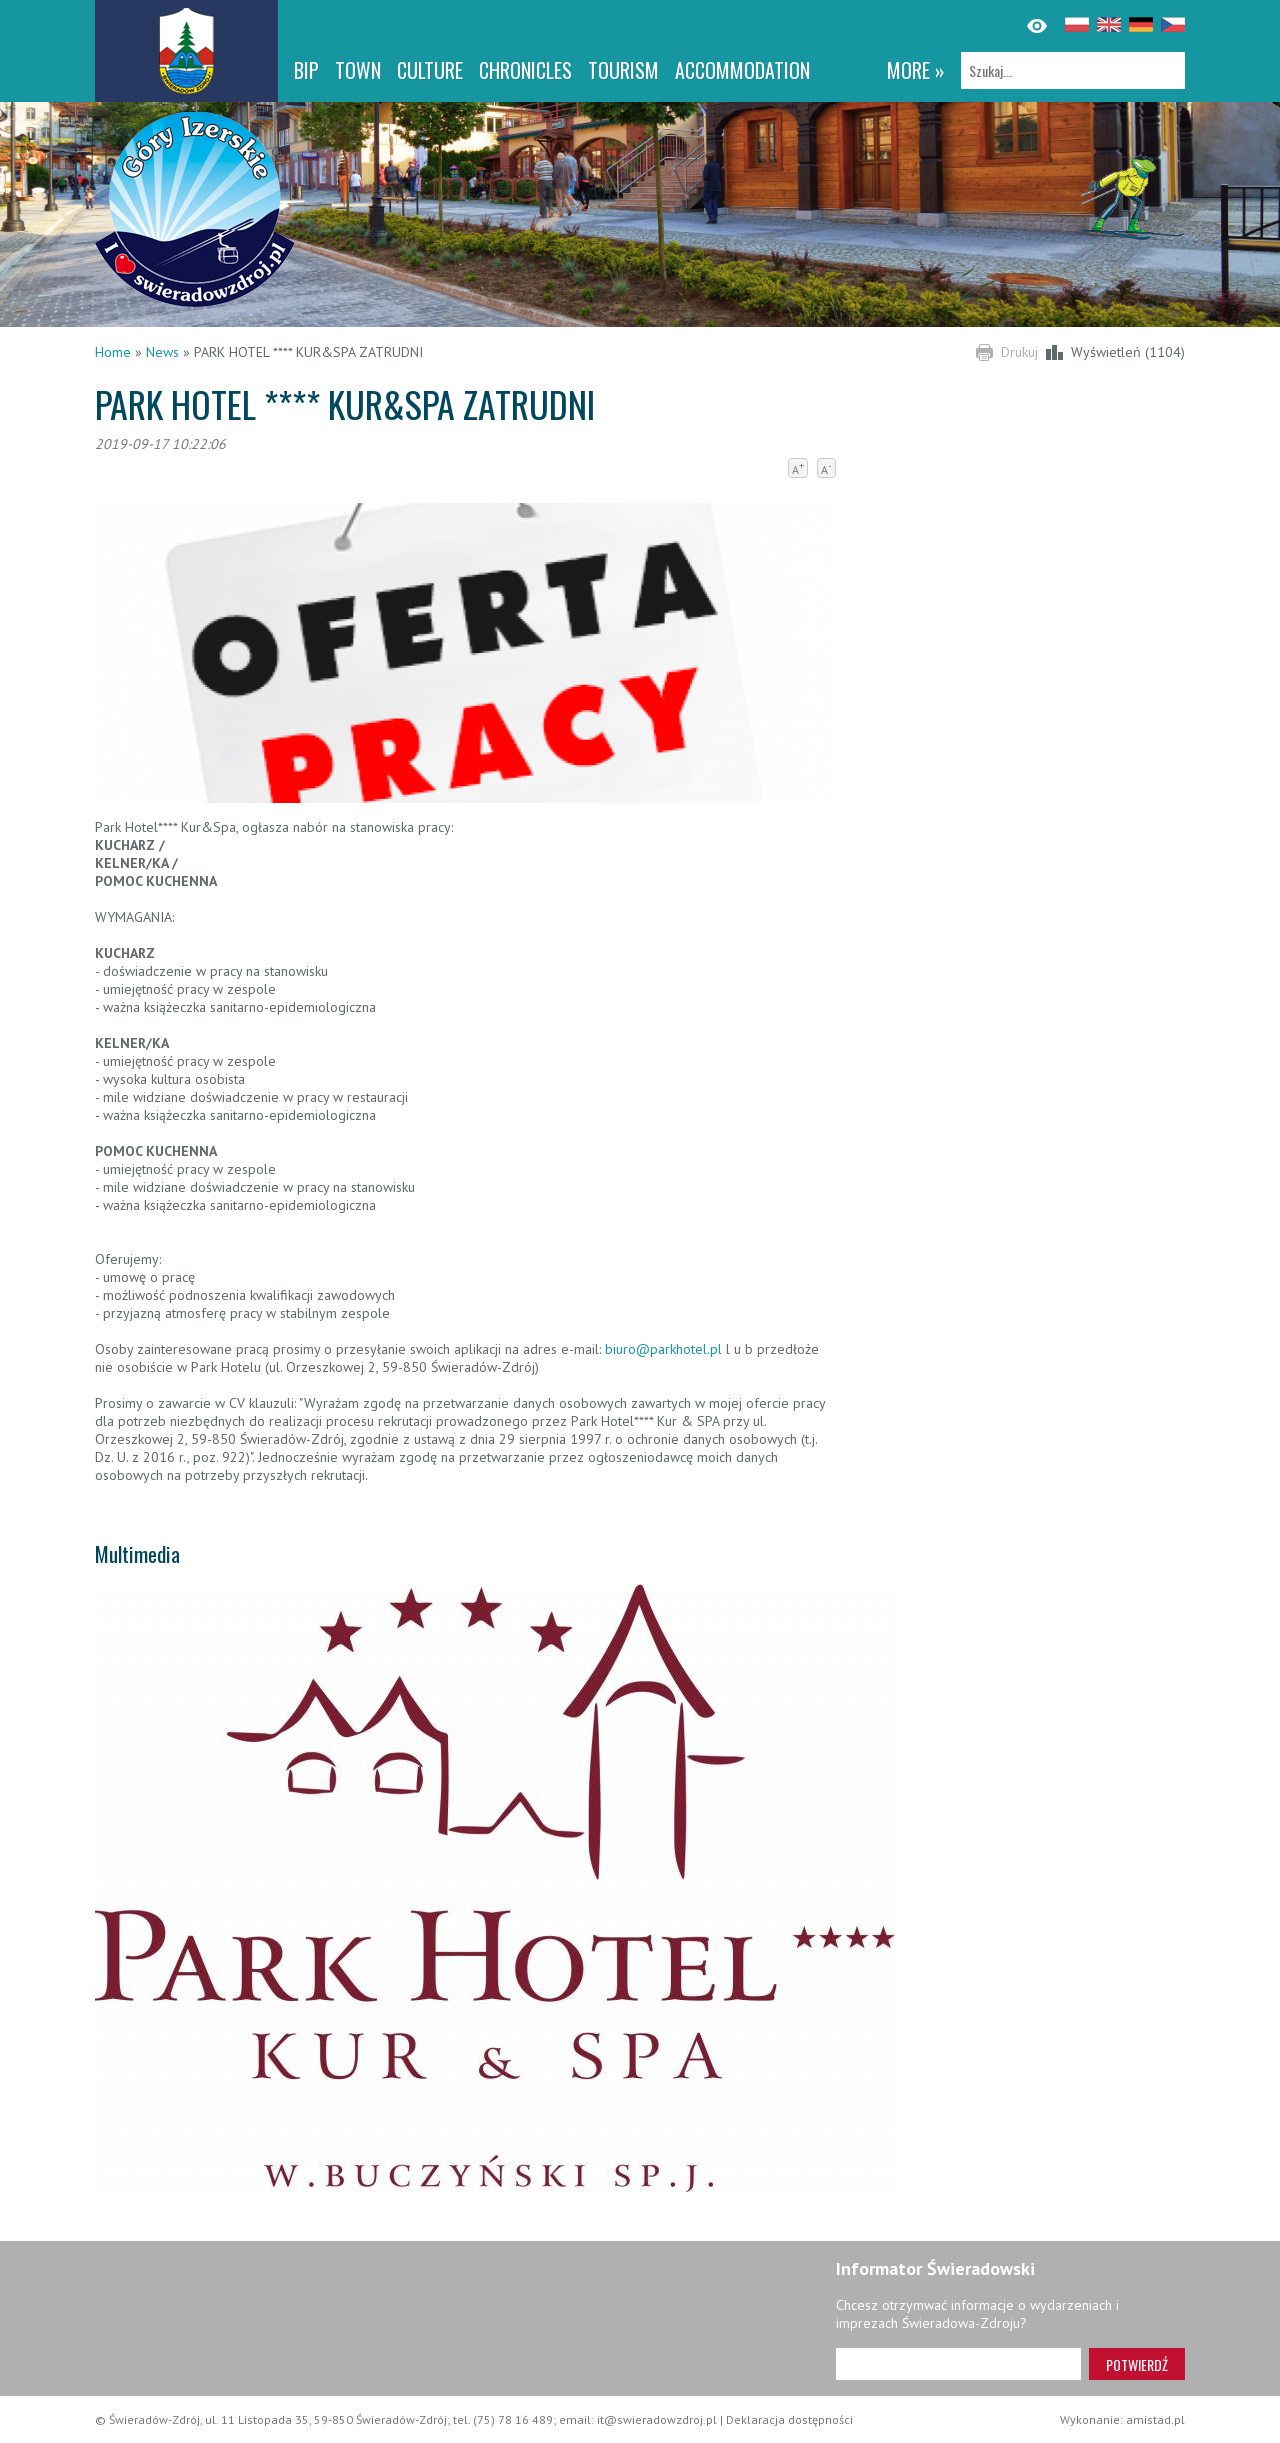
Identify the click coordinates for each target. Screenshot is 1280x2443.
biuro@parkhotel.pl (665, 1349)
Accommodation (742, 70)
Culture (430, 70)
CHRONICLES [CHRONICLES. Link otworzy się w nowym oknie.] (525, 70)
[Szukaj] (1073, 70)
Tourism (623, 70)
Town (358, 70)
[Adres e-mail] (958, 2364)
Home (113, 352)
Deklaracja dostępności (789, 2419)
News (162, 352)
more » (916, 70)
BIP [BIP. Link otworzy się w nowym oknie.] (306, 70)
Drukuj (1019, 352)
